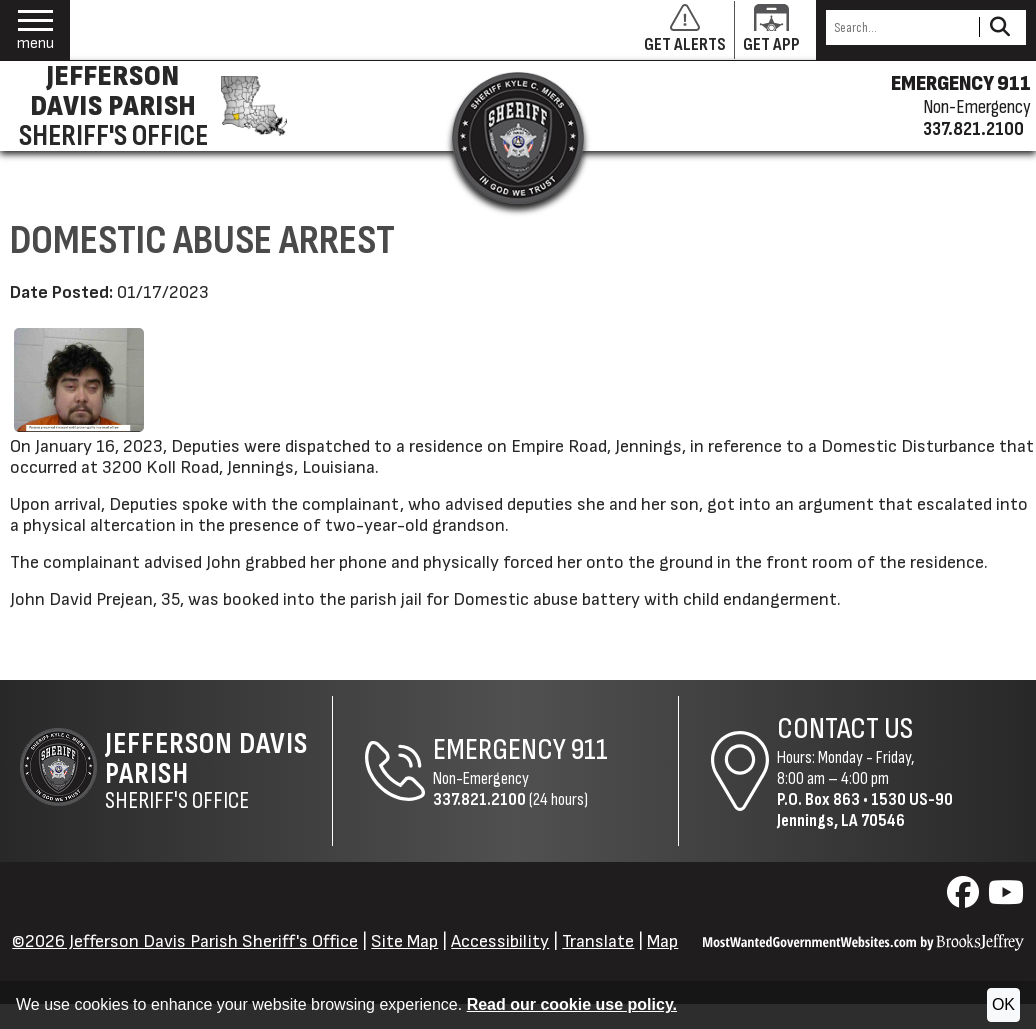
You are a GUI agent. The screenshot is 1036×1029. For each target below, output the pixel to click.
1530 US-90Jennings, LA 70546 (865, 810)
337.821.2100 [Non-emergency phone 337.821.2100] (973, 129)
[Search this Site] (899, 27)
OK (1003, 1004)
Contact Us (845, 729)
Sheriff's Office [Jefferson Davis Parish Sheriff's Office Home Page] (218, 771)
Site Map (404, 941)
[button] (35, 30)
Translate (598, 941)
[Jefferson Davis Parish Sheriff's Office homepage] (149, 106)
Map (662, 941)
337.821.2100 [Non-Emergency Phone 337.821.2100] (479, 799)
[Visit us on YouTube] (1006, 898)
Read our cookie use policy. (572, 1004)
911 (589, 750)
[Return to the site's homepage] (518, 138)
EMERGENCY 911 (961, 84)
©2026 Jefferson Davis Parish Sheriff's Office (185, 941)
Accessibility (500, 941)
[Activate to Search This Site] (999, 27)
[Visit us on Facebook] (965, 898)
